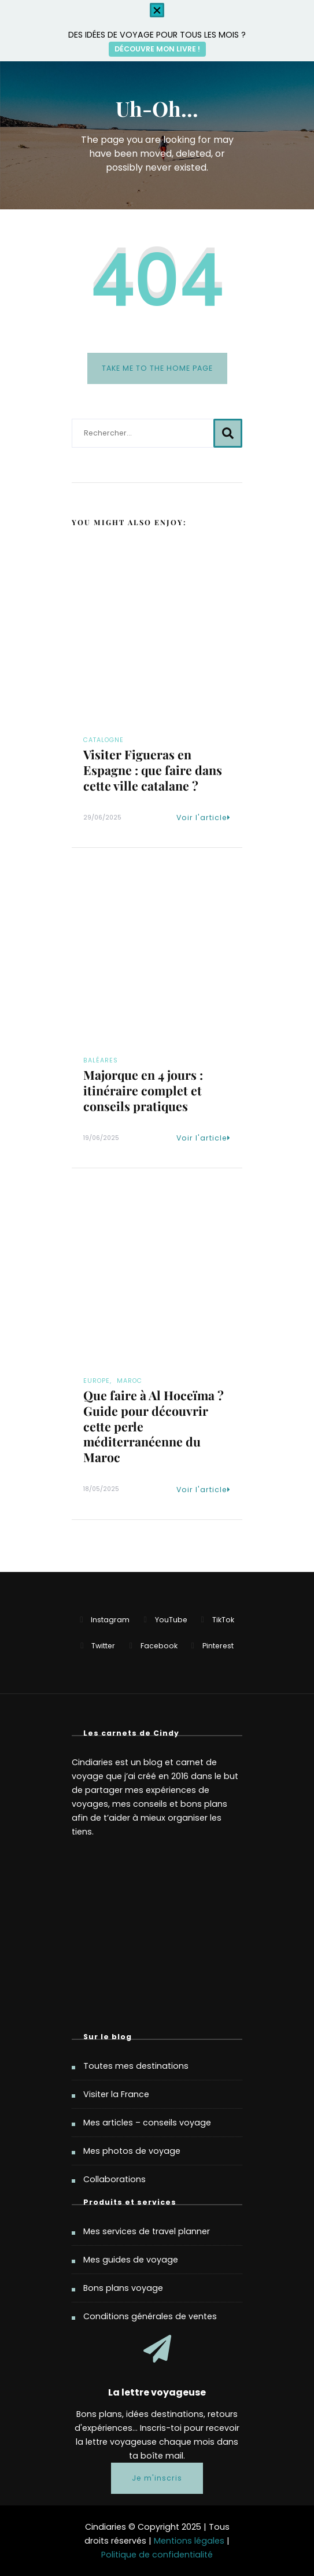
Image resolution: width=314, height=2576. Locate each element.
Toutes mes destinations (136, 2066)
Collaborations (114, 2179)
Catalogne (103, 740)
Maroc (129, 1380)
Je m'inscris (157, 2478)
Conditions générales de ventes (150, 2316)
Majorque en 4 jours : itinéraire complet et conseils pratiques (143, 1089)
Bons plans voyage (123, 2288)
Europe (96, 1380)
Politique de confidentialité (157, 2554)
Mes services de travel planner (146, 2231)
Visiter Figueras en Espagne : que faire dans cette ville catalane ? (152, 769)
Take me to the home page (157, 368)
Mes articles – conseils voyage (147, 2122)
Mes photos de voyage (131, 2151)
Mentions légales (189, 2541)
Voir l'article (203, 817)
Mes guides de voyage (130, 2259)
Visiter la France (116, 2094)
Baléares (100, 1060)
